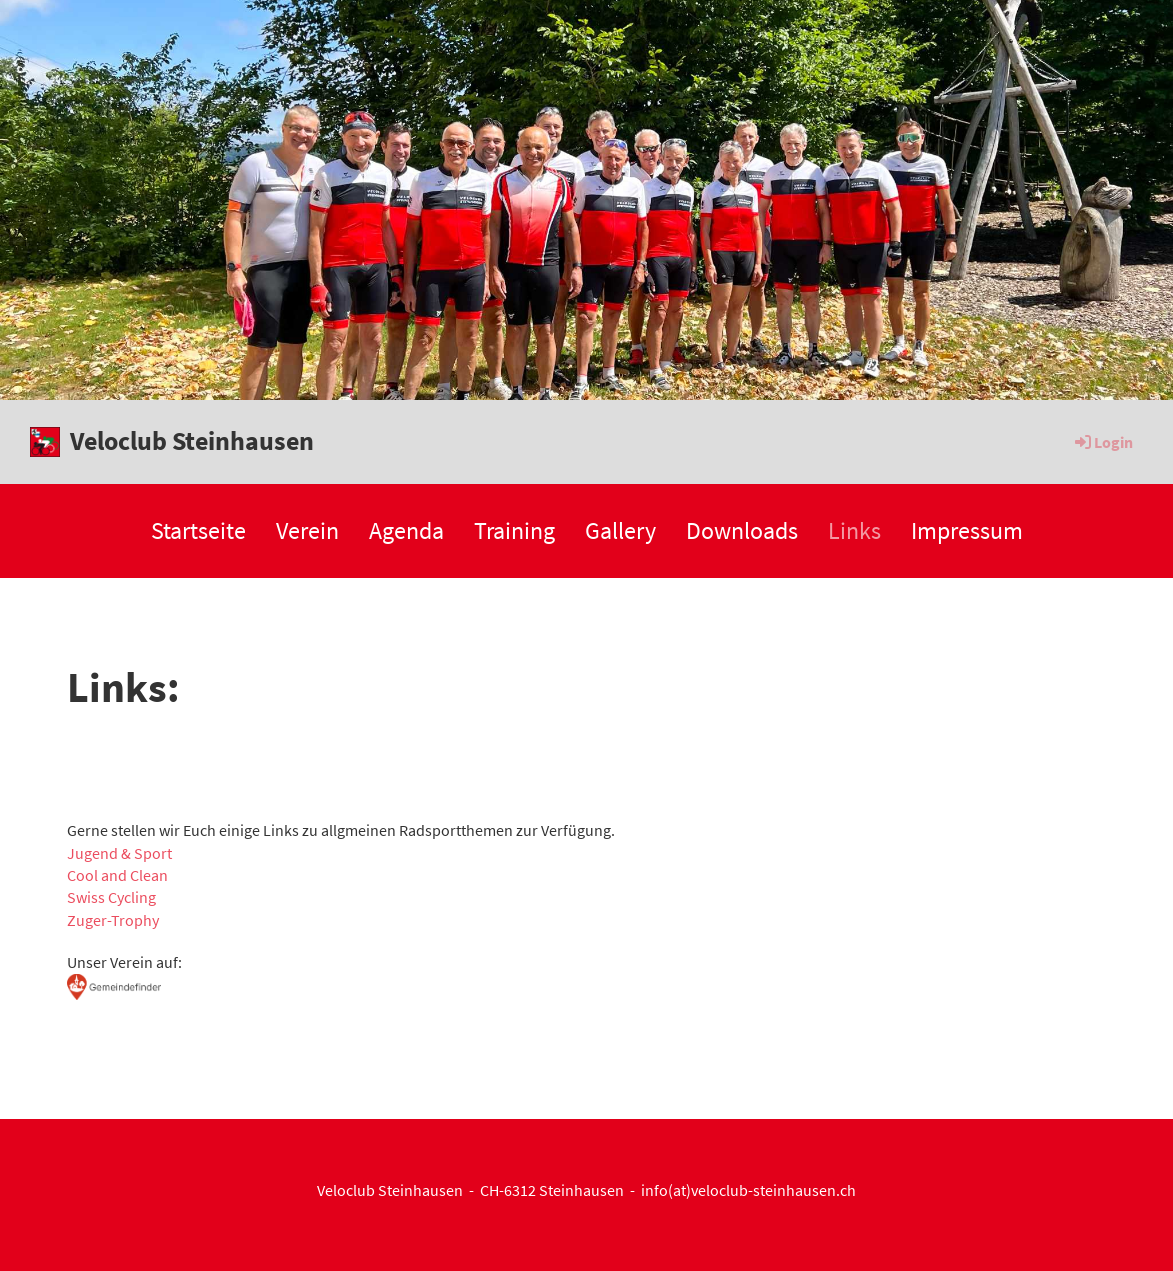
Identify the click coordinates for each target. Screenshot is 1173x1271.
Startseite (198, 530)
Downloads (742, 530)
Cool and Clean (117, 875)
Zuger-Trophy (113, 920)
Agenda (406, 530)
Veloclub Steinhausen (192, 440)
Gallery (620, 530)
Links (854, 530)
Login (1102, 442)
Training (514, 530)
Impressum (967, 530)
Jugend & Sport (119, 853)
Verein (307, 530)
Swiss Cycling (111, 897)
